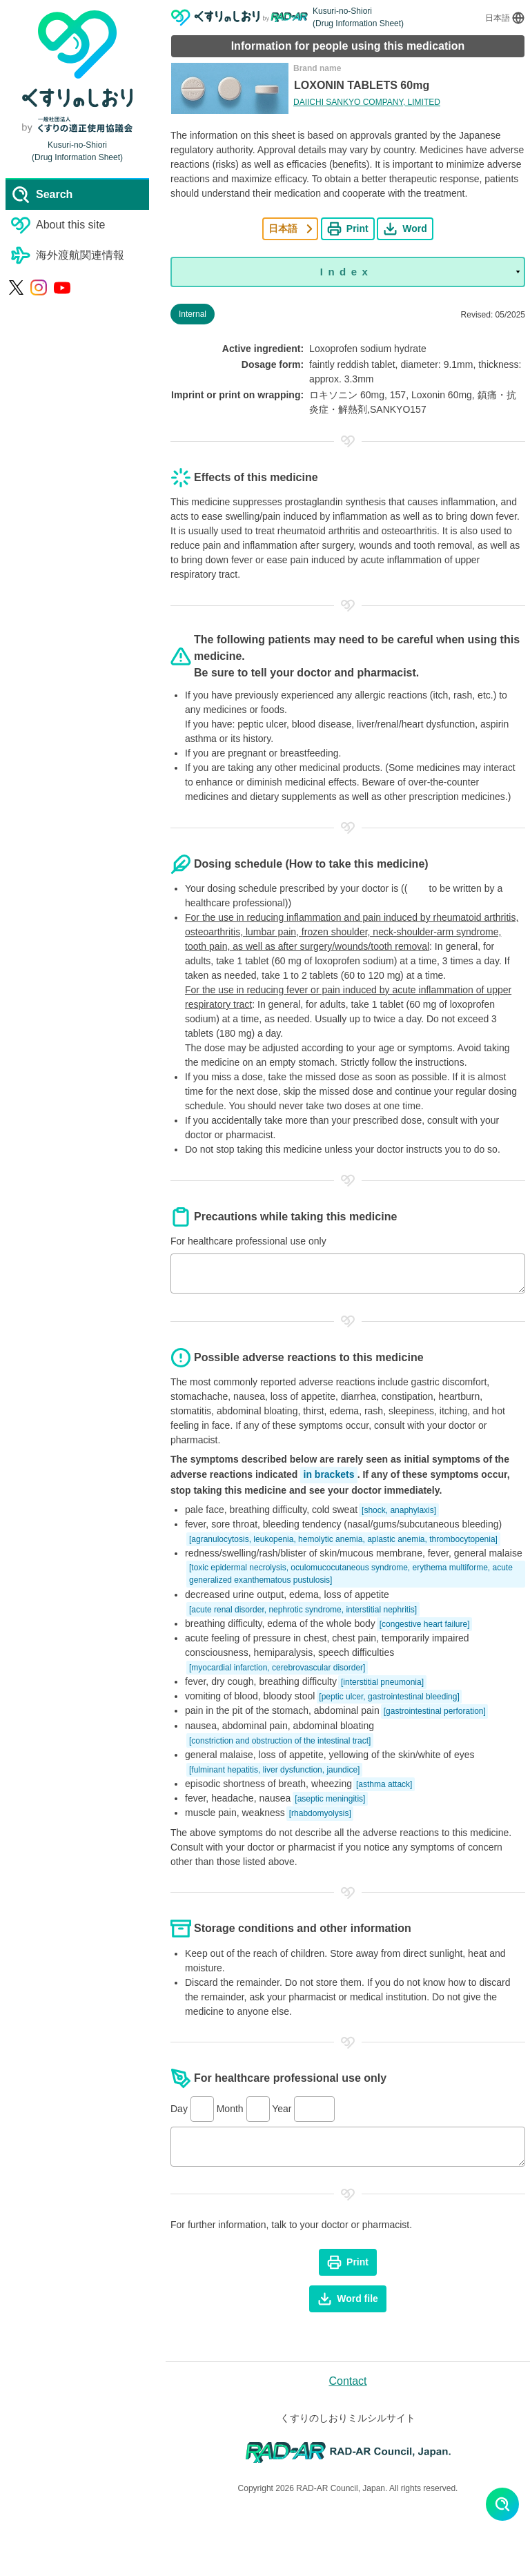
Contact (347, 2381)
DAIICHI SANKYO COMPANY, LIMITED (366, 102)
